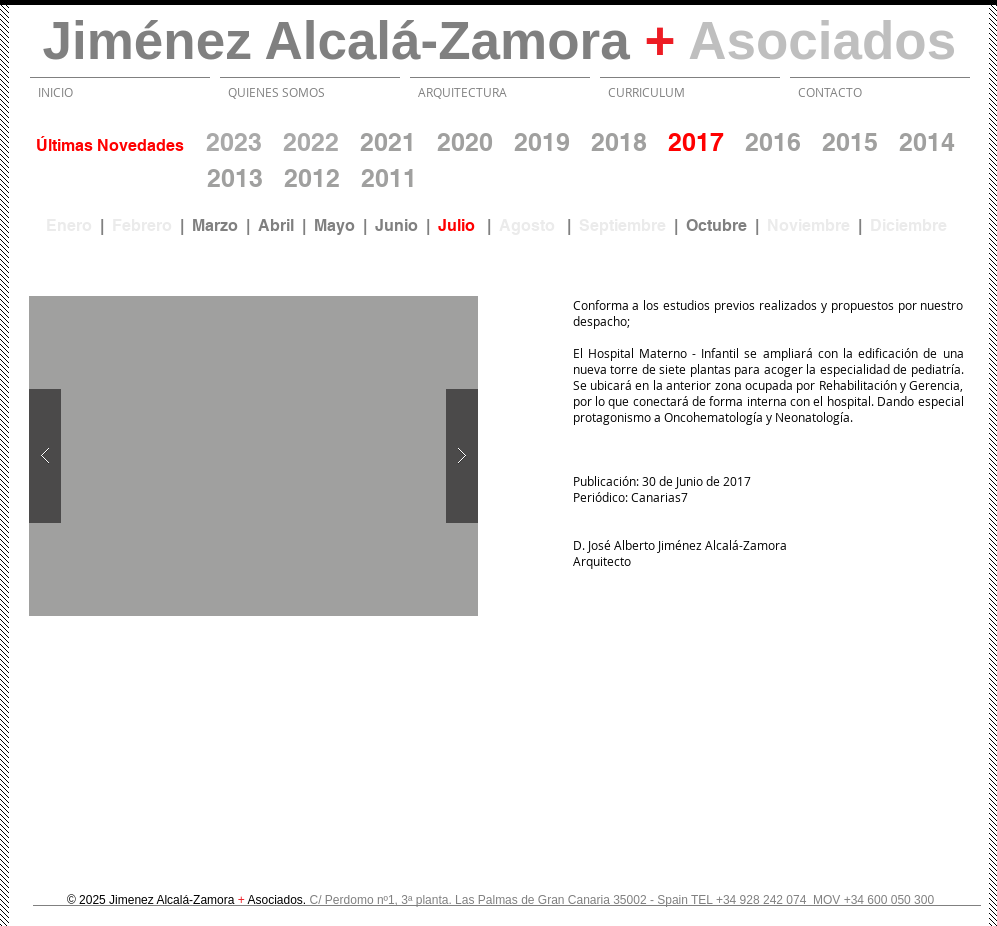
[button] (253, 456)
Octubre (716, 225)
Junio (396, 225)
